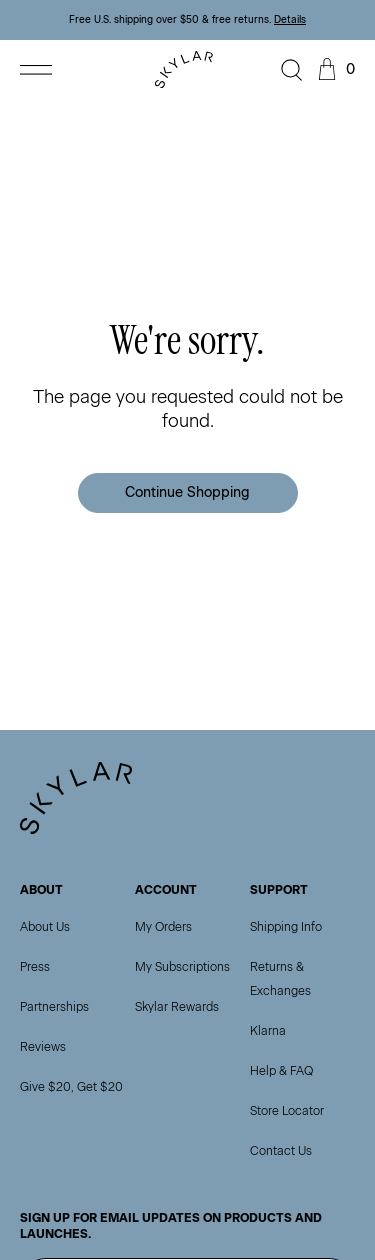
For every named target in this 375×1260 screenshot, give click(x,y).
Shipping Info (286, 927)
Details (290, 19)
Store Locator (287, 1111)
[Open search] (292, 70)
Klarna (268, 1031)
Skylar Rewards (177, 1007)
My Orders (163, 927)
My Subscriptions (182, 967)
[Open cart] (333, 70)
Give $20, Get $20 (71, 1087)
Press (35, 967)
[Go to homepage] (188, 69)
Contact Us (281, 1151)
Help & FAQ (281, 1071)
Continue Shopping (187, 492)
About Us (45, 927)
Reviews (43, 1047)
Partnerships (54, 1007)
